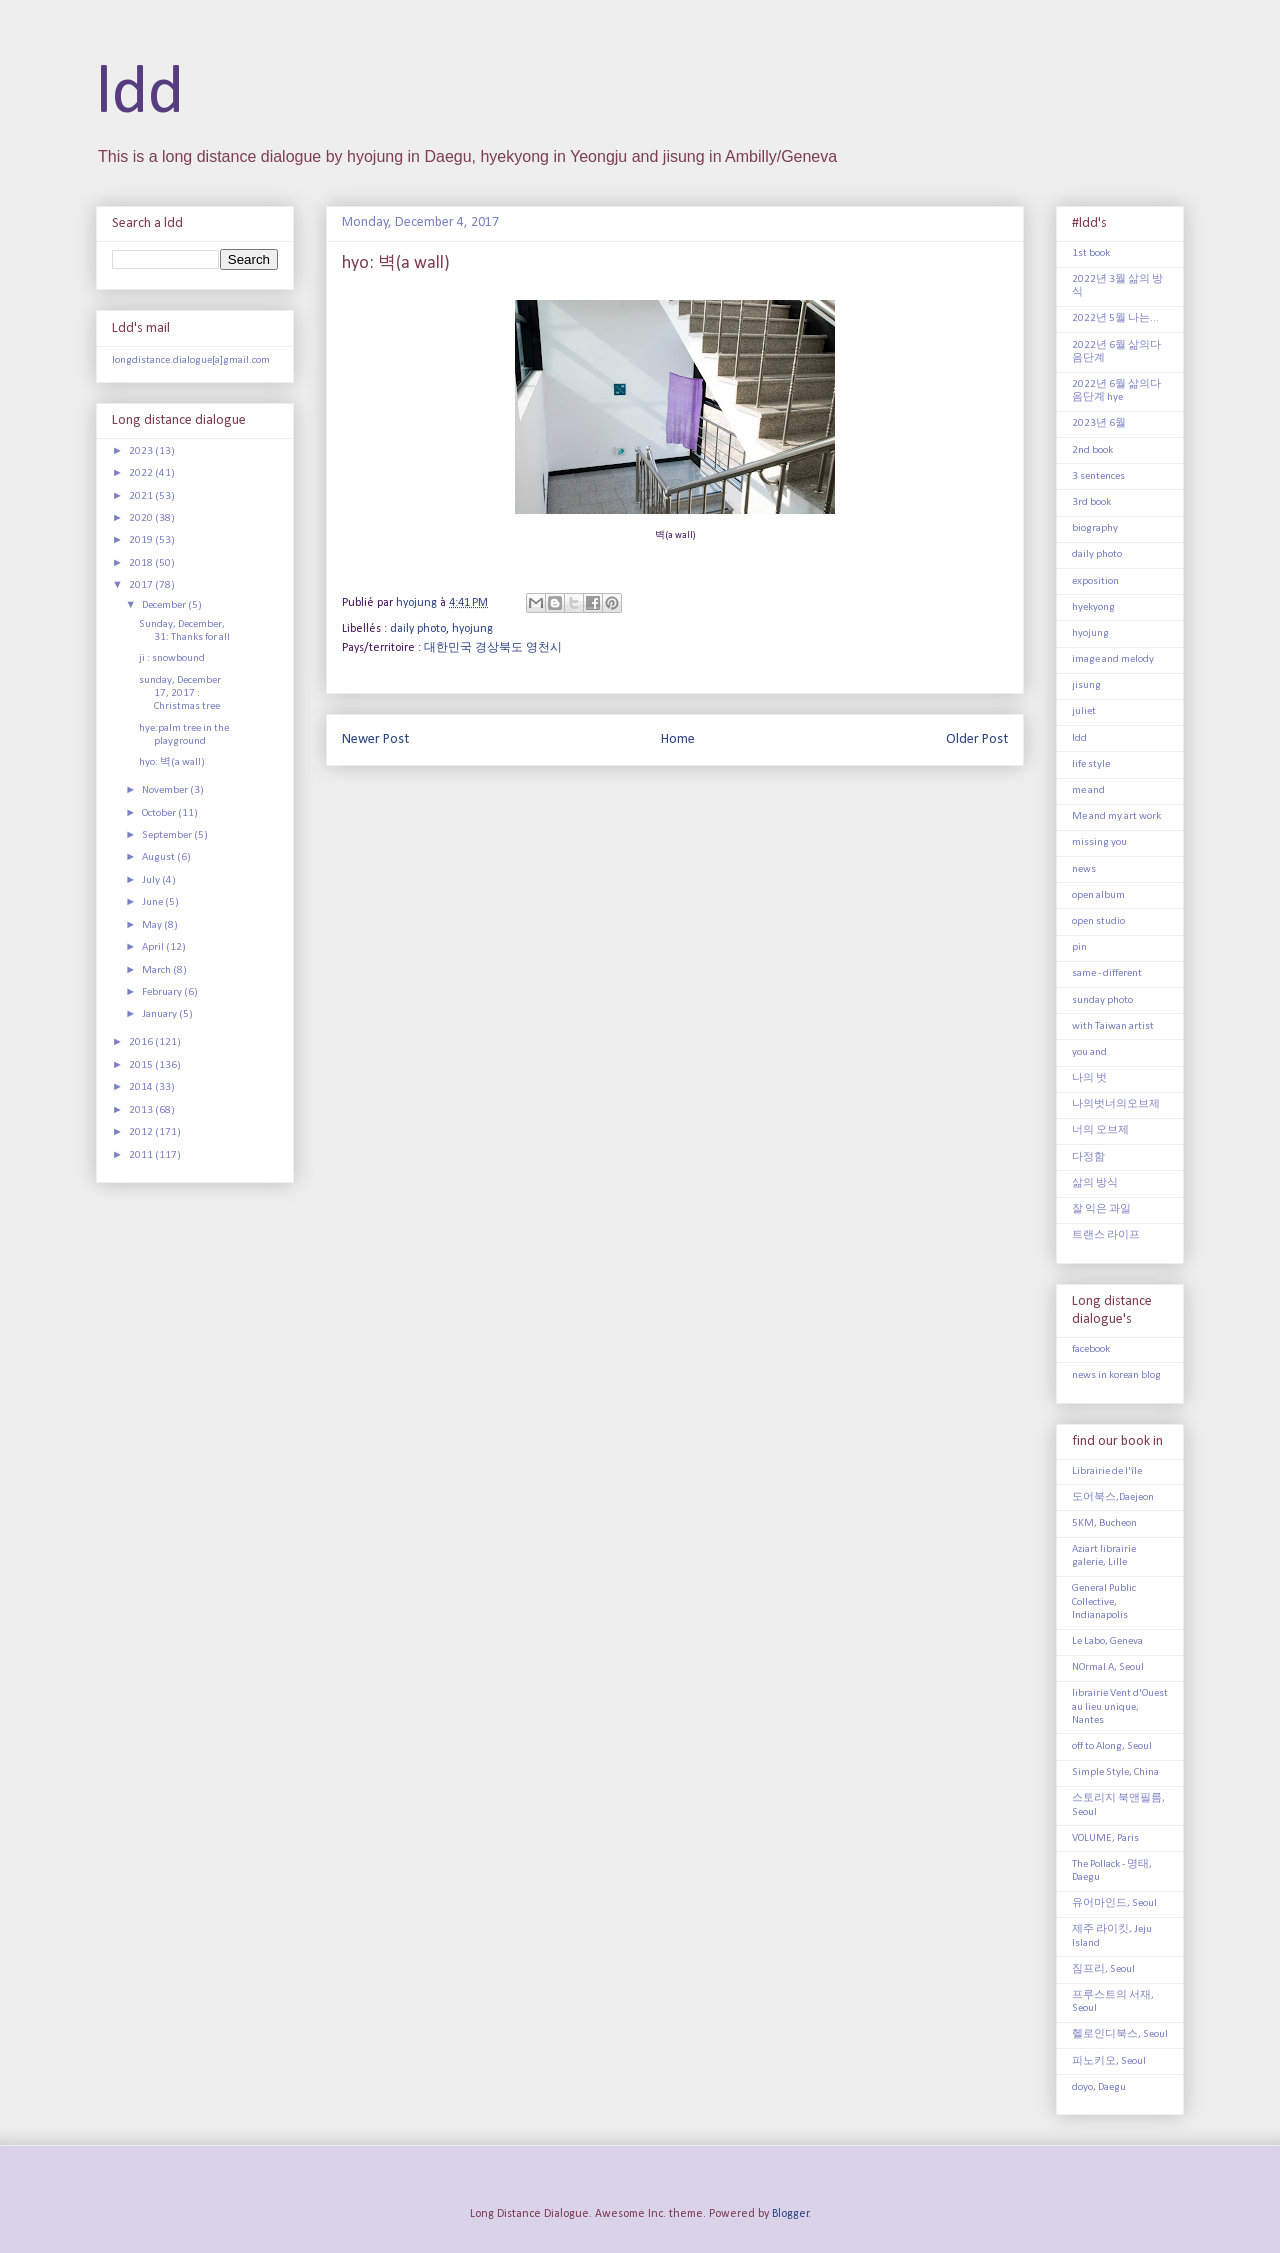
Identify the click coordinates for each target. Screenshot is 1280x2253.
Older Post (977, 739)
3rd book (1091, 502)
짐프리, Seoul (1103, 1969)
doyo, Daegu (1099, 2087)
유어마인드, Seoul (1114, 1903)
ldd (140, 94)
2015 (142, 1065)
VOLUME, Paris (1105, 1838)
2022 (142, 473)
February (163, 992)
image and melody (1113, 659)
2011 (142, 1155)
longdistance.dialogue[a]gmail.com (191, 360)
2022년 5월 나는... (1115, 318)
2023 (142, 451)
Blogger (790, 2214)
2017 (142, 585)
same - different (1107, 973)
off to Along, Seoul (1112, 1746)
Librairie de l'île (1107, 1471)
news (1084, 869)
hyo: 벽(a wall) (172, 762)
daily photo (418, 629)
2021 (142, 496)
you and (1089, 1052)
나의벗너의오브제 (1116, 1104)
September (168, 835)
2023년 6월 (1099, 423)
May (153, 925)
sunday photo (1102, 1000)
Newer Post (375, 739)
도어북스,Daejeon (1113, 1497)
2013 (142, 1110)
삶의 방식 (1095, 1183)
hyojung (472, 629)
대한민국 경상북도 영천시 (493, 648)
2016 (142, 1042)
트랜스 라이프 (1106, 1235)
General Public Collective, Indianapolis (1104, 1601)
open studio (1098, 921)
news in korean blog (1116, 1375)
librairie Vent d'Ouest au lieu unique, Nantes (1120, 1706)
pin (1079, 947)
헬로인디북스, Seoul (1120, 2034)
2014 (142, 1087)
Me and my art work (1116, 816)
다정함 (1088, 1157)
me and (1088, 790)
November (166, 790)
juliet (1084, 711)
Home (678, 739)
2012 (142, 1132)
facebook (1091, 1349)
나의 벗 (1089, 1078)
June (153, 902)
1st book (1091, 253)
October (160, 813)
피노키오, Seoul (1109, 2061)
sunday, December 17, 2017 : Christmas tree (180, 693)
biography (1095, 528)
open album (1098, 895)
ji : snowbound (172, 658)
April (154, 947)
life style (1091, 764)
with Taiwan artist (1113, 1026)
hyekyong (1093, 607)
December (165, 605)
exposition (1095, 581)
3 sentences (1098, 476)
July (152, 880)
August (159, 857)
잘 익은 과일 (1101, 1209)
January (160, 1014)
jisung (1086, 685)
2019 (142, 540)
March (157, 970)
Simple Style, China (1115, 1772)
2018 (142, 563)
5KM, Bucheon (1104, 1523)
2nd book (1092, 450)
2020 (142, 518)
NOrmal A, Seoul (1108, 1667)
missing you (1099, 842)
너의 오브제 (1100, 1130)
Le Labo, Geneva (1107, 1641)
